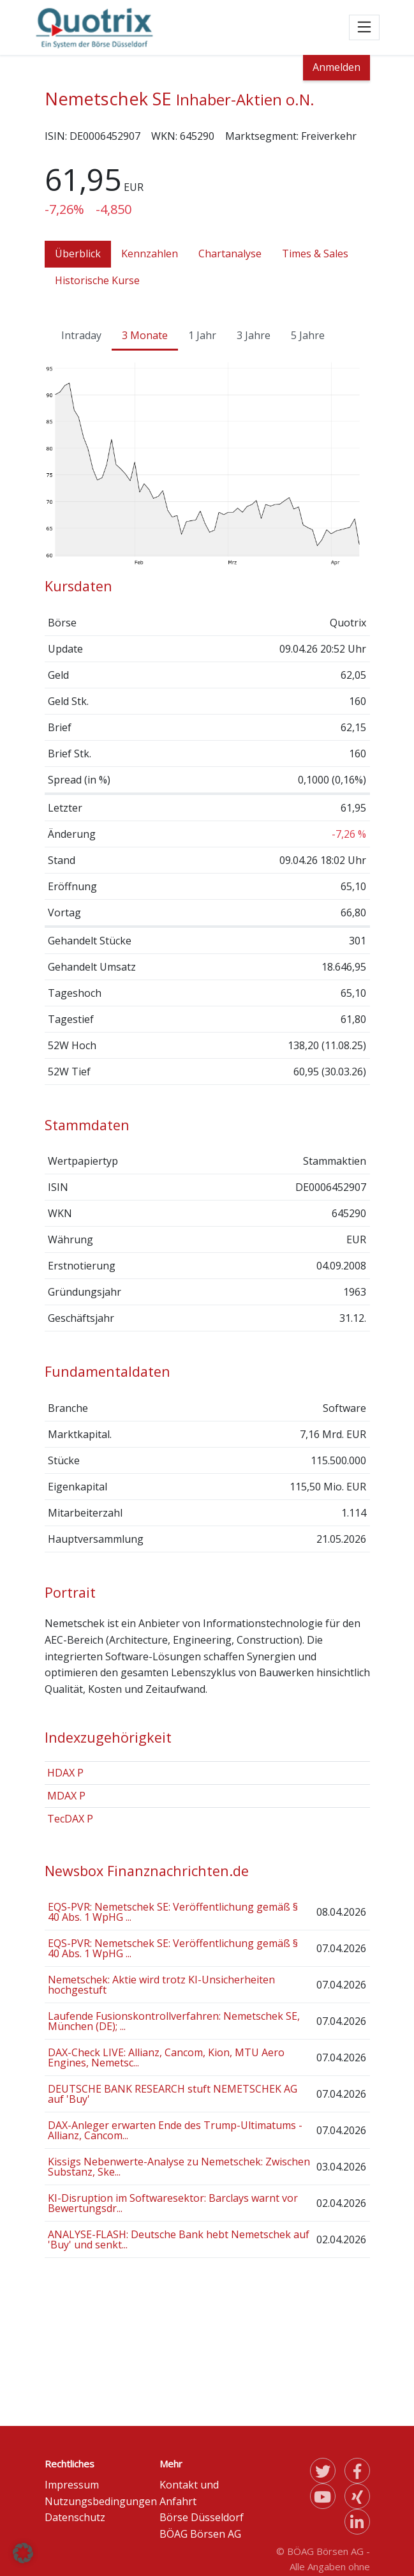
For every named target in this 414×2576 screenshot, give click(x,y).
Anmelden (336, 67)
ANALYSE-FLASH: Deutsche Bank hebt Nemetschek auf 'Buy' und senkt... (178, 2239)
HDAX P (65, 1773)
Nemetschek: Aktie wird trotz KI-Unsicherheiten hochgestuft (161, 1984)
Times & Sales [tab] (315, 253)
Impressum (72, 2485)
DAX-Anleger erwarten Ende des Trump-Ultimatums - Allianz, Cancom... (175, 2130)
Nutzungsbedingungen (101, 2501)
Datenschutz (75, 2517)
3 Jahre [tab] (253, 335)
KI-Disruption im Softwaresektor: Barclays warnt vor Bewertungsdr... (173, 2203)
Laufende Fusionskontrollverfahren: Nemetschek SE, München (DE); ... (174, 2021)
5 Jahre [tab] (308, 335)
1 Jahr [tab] (202, 335)
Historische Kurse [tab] (97, 280)
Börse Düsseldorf (201, 2517)
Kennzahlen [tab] (149, 253)
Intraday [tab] (81, 335)
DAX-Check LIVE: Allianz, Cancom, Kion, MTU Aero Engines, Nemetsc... (166, 2057)
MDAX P (66, 1796)
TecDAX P (70, 1819)
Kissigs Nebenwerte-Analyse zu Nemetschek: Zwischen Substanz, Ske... (179, 2166)
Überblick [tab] (78, 253)
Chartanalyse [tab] (230, 253)
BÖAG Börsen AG (200, 2534)
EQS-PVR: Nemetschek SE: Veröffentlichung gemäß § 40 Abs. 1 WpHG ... (173, 1912)
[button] (23, 2553)
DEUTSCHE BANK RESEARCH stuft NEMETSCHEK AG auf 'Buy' (172, 2094)
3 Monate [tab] (145, 335)
